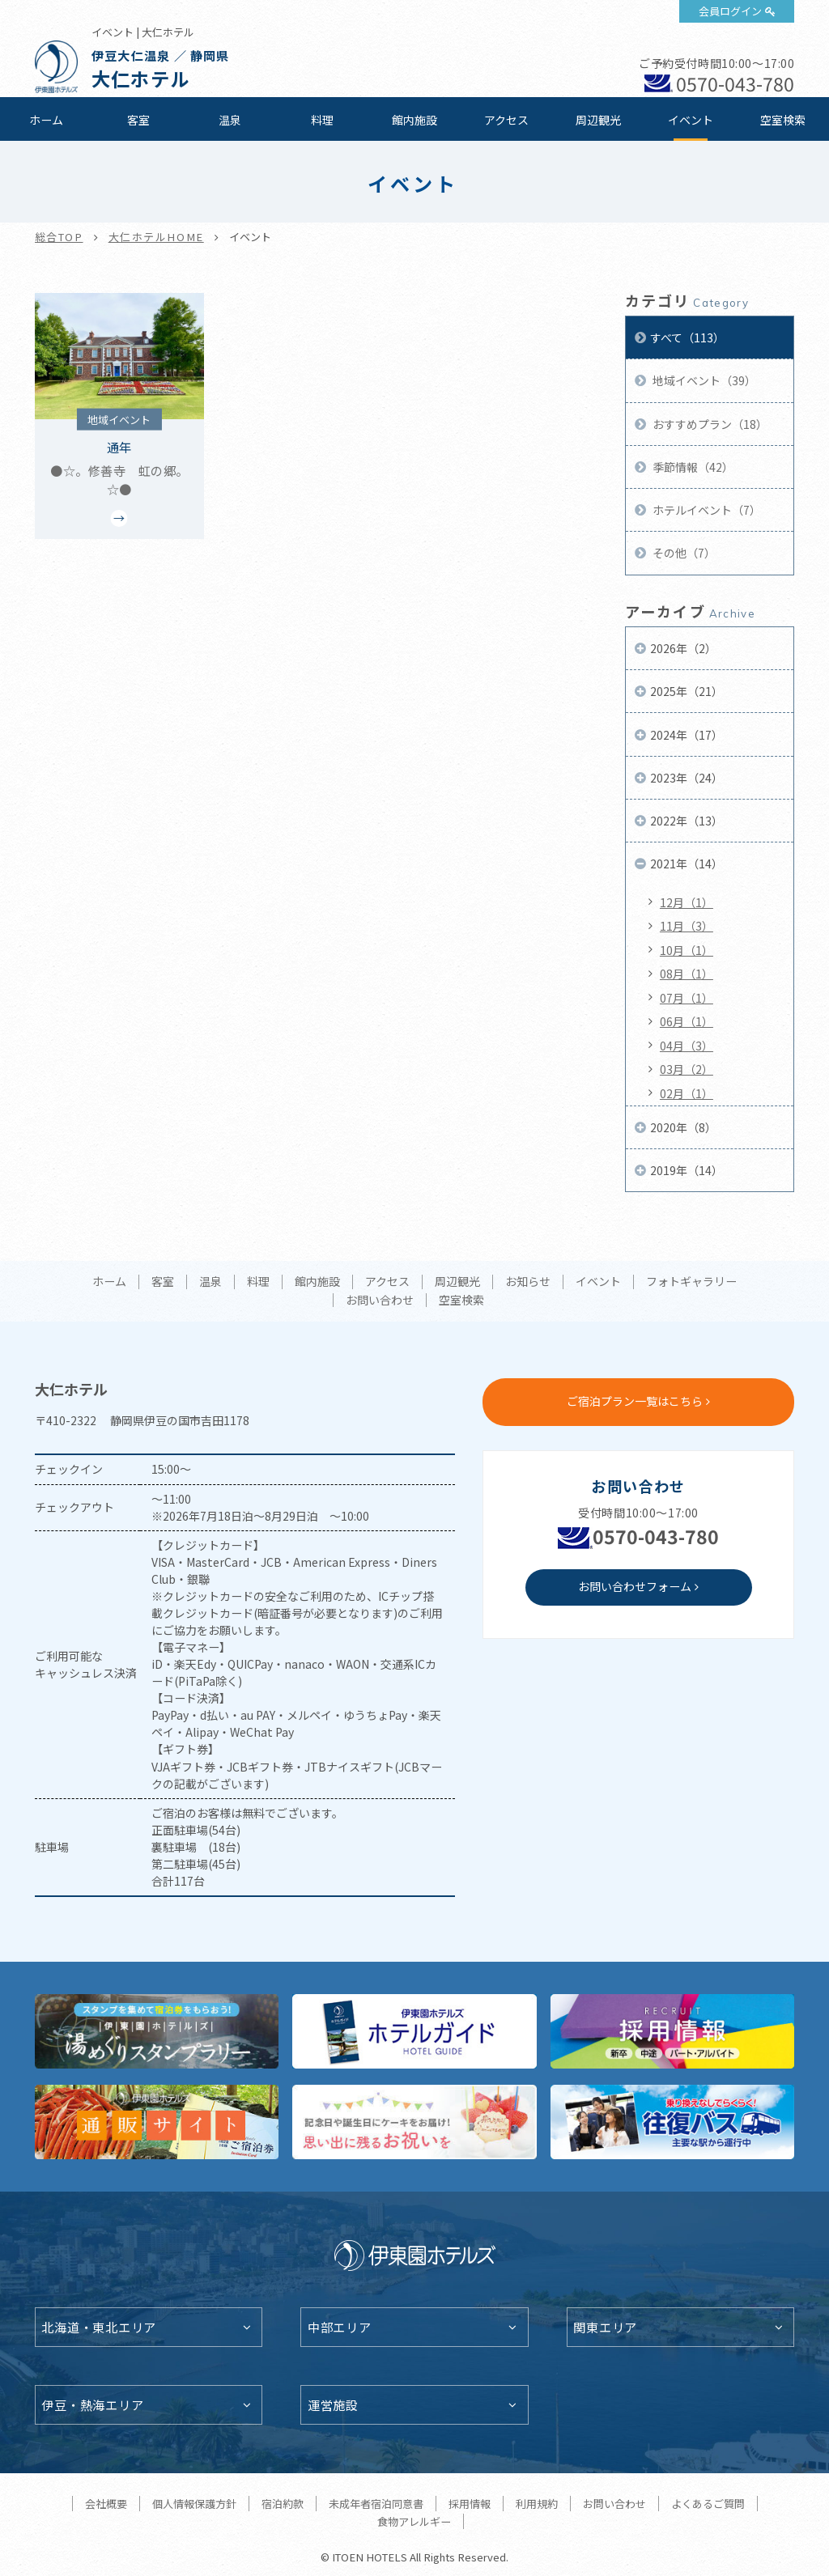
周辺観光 (598, 120)
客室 (138, 120)
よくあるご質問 (708, 2503)
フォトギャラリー (691, 1282)
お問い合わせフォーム (634, 1586)
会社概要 (106, 2503)
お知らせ (528, 1282)
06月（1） (686, 1021)
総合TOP (59, 236)
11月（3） (686, 926)
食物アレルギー (414, 2521)
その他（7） (683, 553)
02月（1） (686, 1093)
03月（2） (686, 1069)
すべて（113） (687, 337)
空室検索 (783, 120)
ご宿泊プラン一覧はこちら (635, 1401)
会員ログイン (730, 11)
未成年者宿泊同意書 (376, 2503)
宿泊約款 (282, 2503)
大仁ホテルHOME (156, 236)
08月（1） (686, 973)
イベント (690, 120)
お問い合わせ (380, 1300)
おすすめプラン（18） (708, 424)
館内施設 (414, 120)
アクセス (506, 120)
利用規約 (537, 2503)
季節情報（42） (691, 467)
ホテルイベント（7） (705, 510)
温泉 (230, 120)
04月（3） (686, 1046)
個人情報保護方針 (194, 2503)
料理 (322, 120)
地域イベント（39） (703, 380)
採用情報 (470, 2503)
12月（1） (686, 902)
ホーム (46, 120)
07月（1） (686, 998)
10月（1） (686, 950)
